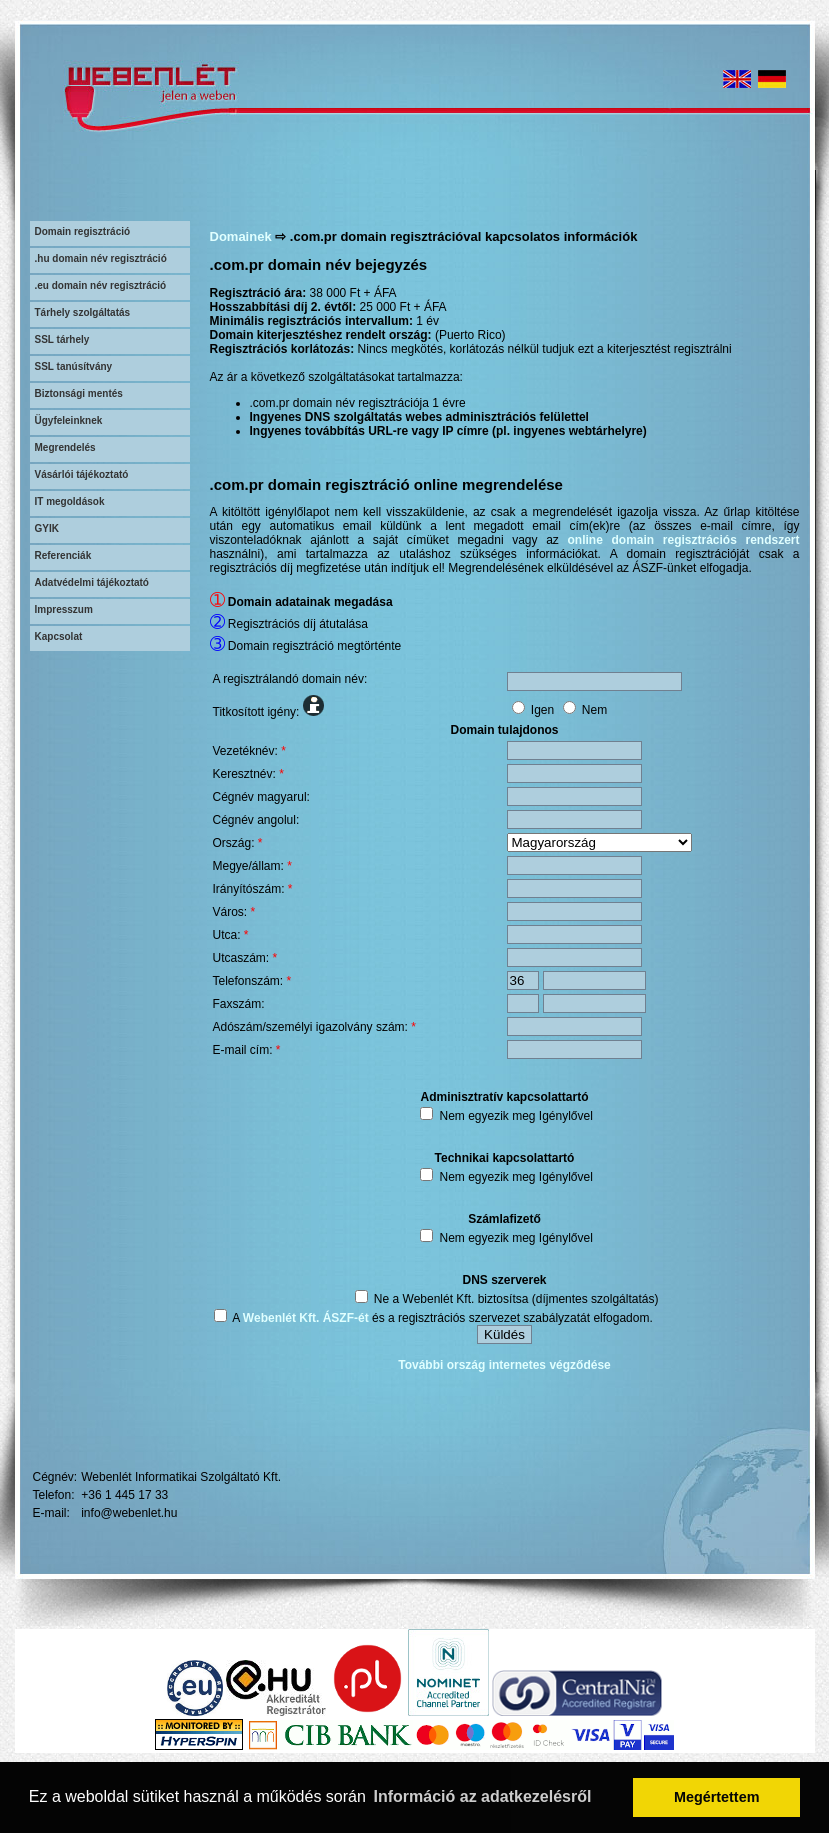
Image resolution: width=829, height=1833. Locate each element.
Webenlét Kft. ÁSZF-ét (306, 1318)
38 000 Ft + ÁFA (353, 293)
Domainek (241, 236)
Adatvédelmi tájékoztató (92, 582)
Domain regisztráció (83, 231)
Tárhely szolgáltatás (83, 312)
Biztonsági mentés (79, 393)
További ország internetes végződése (504, 1365)
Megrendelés (65, 447)
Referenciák (63, 555)
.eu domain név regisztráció (101, 285)
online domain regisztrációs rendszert (684, 540)
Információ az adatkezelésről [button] (483, 1796)
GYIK (47, 528)
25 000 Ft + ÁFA (403, 307)
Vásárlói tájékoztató (82, 474)
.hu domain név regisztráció (101, 258)
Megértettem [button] (717, 1797)
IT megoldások (70, 501)
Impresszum (64, 609)
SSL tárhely (62, 339)
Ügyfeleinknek (69, 420)
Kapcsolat (59, 636)
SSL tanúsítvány (74, 366)
